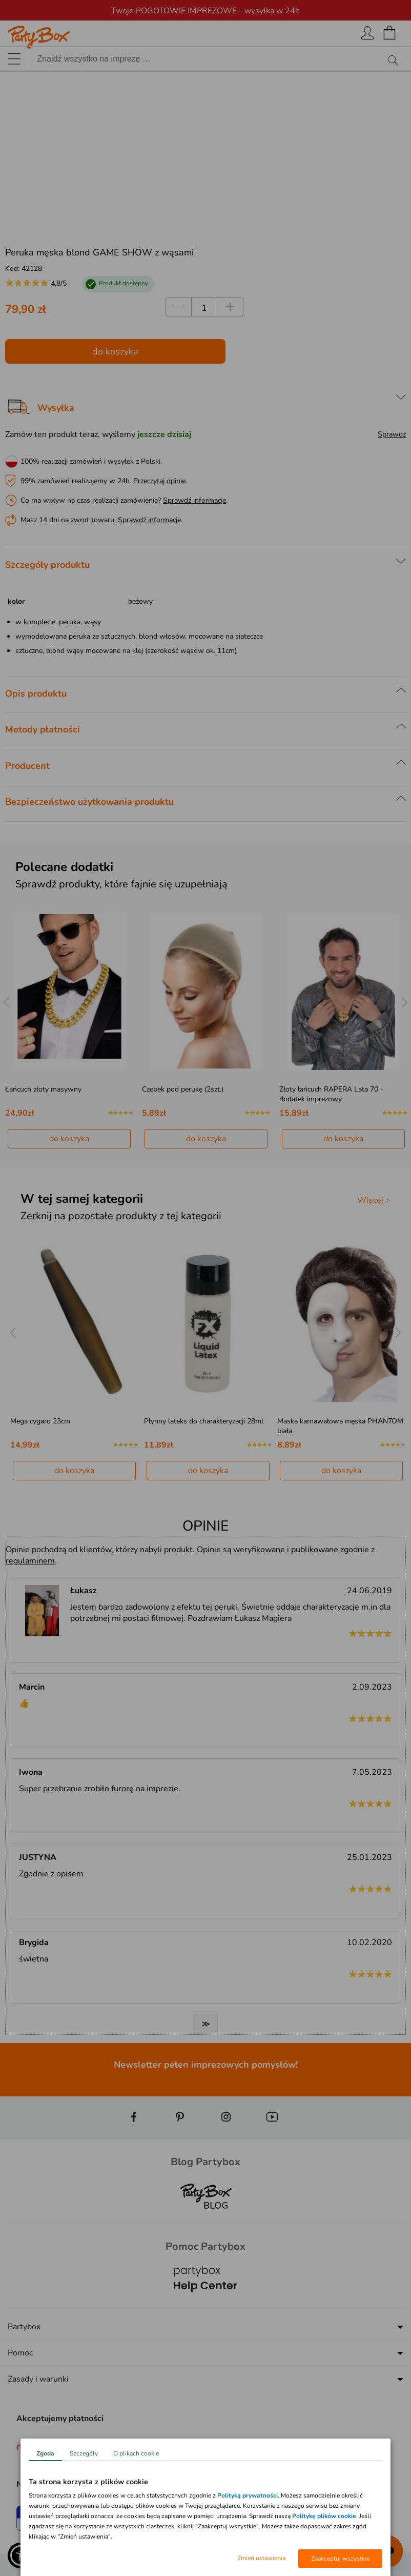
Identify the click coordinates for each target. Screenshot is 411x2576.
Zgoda (45, 2453)
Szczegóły (84, 2453)
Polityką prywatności (247, 2495)
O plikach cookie (136, 2453)
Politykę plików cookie (324, 2516)
